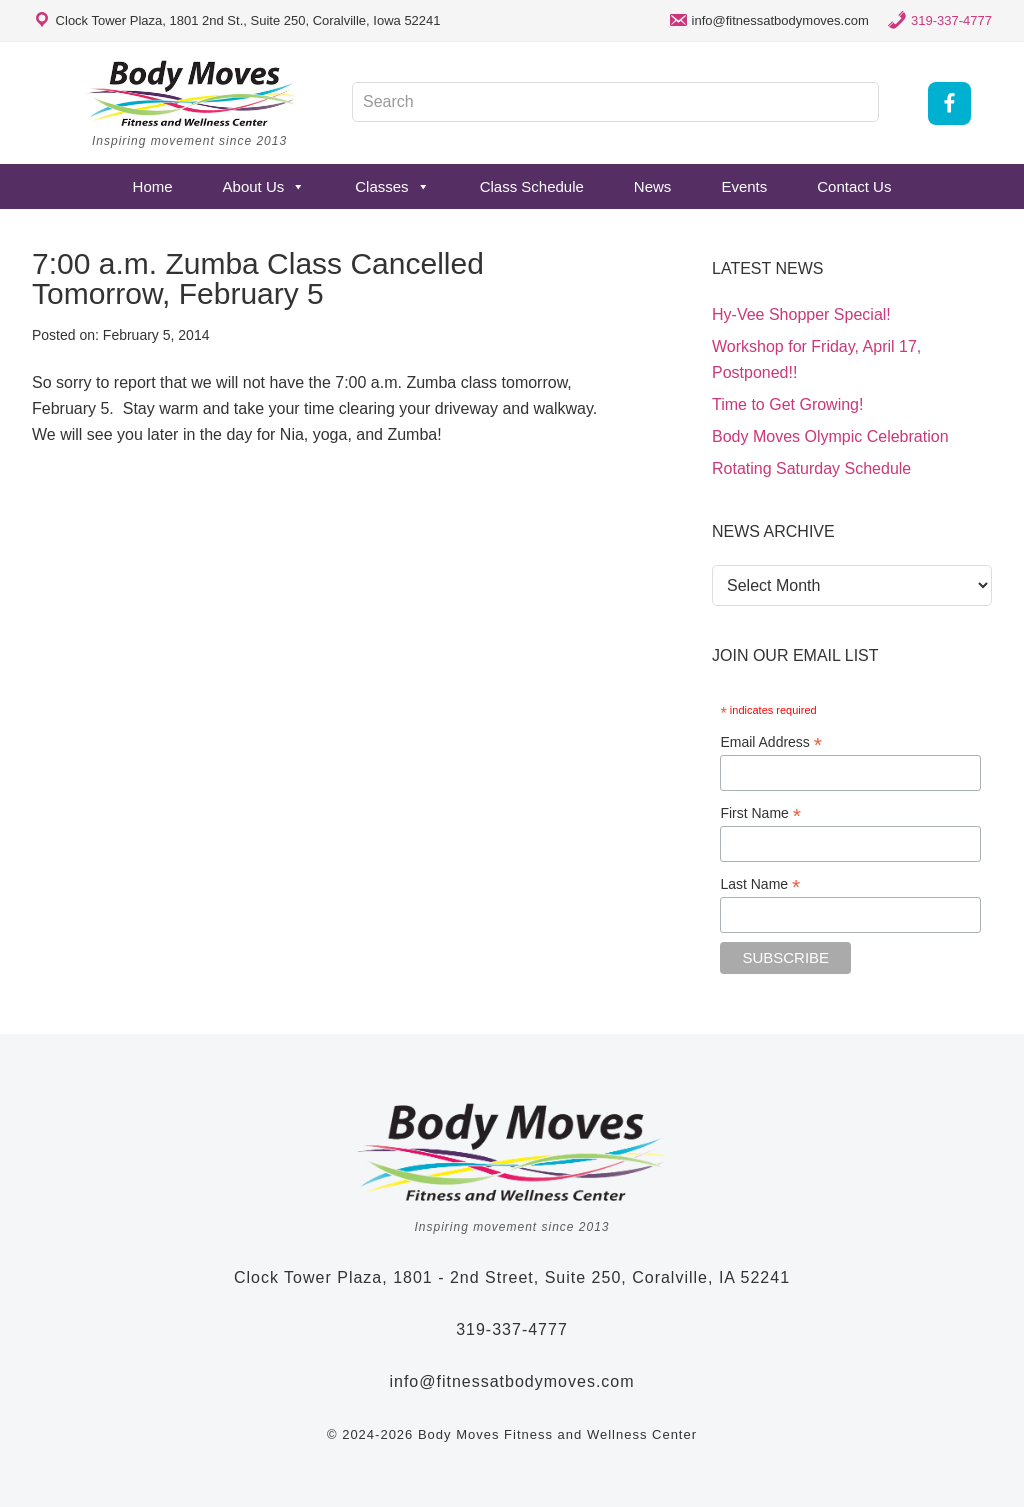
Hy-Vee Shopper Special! (801, 314)
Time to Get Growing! (787, 404)
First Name (760, 813)
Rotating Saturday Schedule (811, 468)
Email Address (771, 742)
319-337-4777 (951, 20)
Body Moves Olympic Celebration (830, 436)
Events (744, 186)
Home (153, 186)
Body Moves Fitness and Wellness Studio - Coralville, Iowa (192, 93)
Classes (392, 186)
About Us (264, 186)
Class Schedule (532, 186)
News (653, 186)
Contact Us (854, 186)
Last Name (760, 884)
